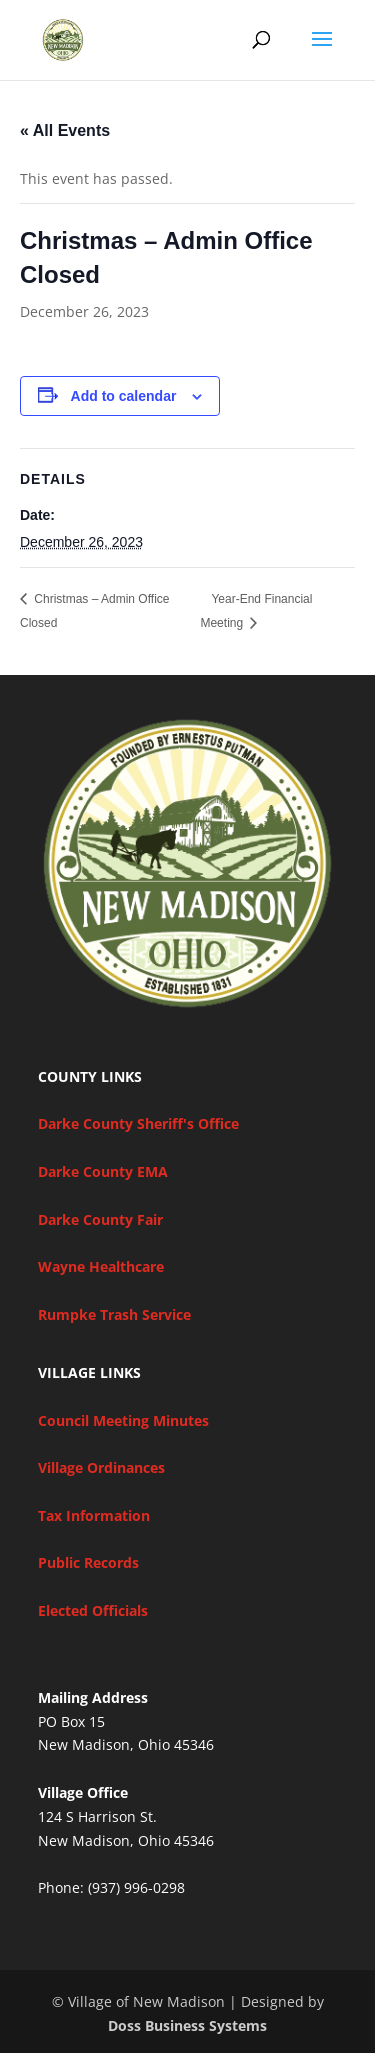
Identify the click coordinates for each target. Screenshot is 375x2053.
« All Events (65, 130)
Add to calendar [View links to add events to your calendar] (124, 396)
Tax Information (94, 1515)
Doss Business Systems (187, 2025)
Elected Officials (93, 1610)
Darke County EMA (103, 1171)
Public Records (88, 1562)
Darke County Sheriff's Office (138, 1123)
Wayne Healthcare (101, 1266)
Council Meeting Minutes (123, 1420)
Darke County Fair (100, 1219)
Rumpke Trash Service (114, 1314)
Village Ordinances (101, 1467)
